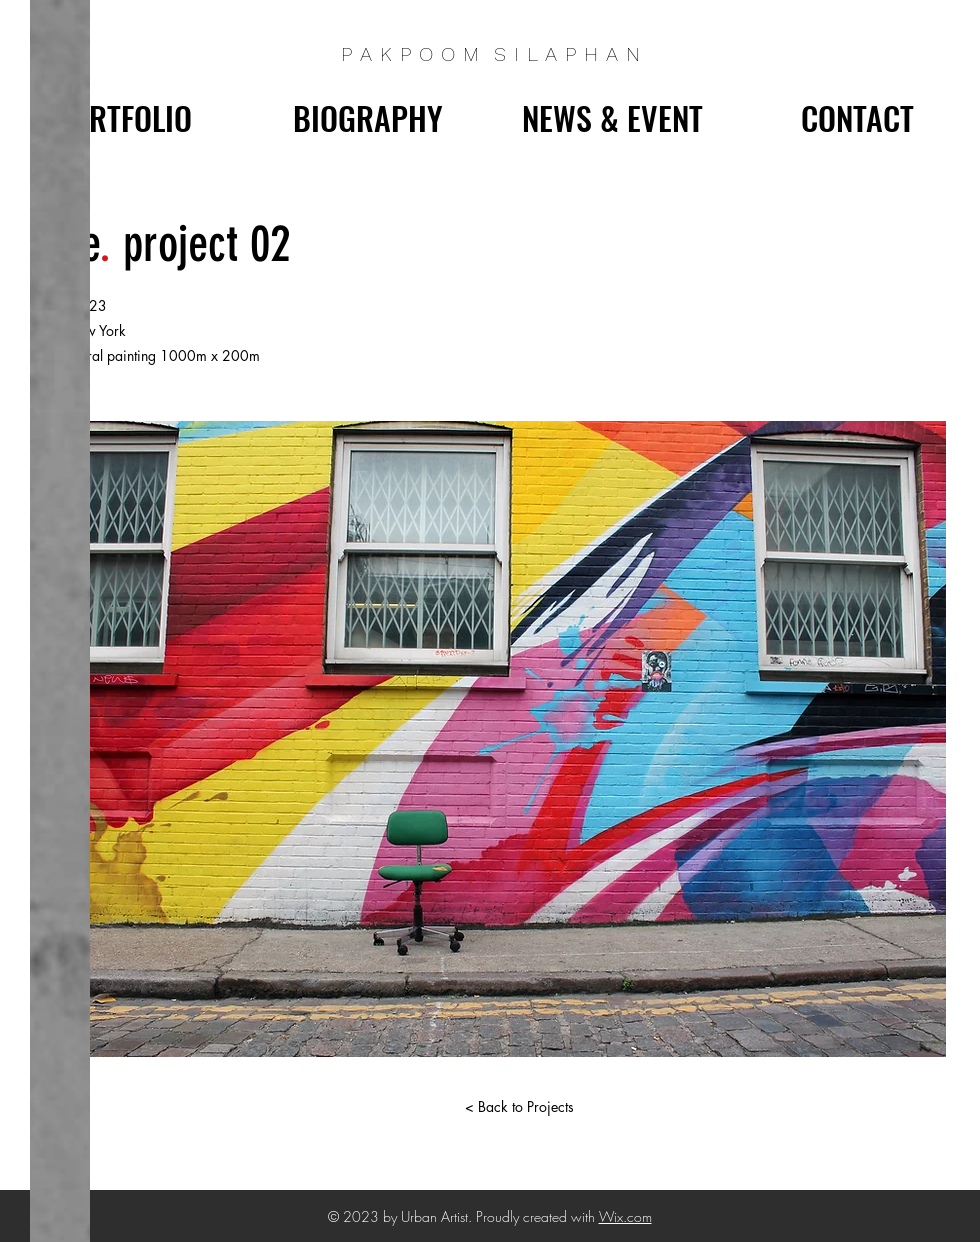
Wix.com (625, 1216)
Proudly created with (537, 1216)
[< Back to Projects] (519, 1107)
